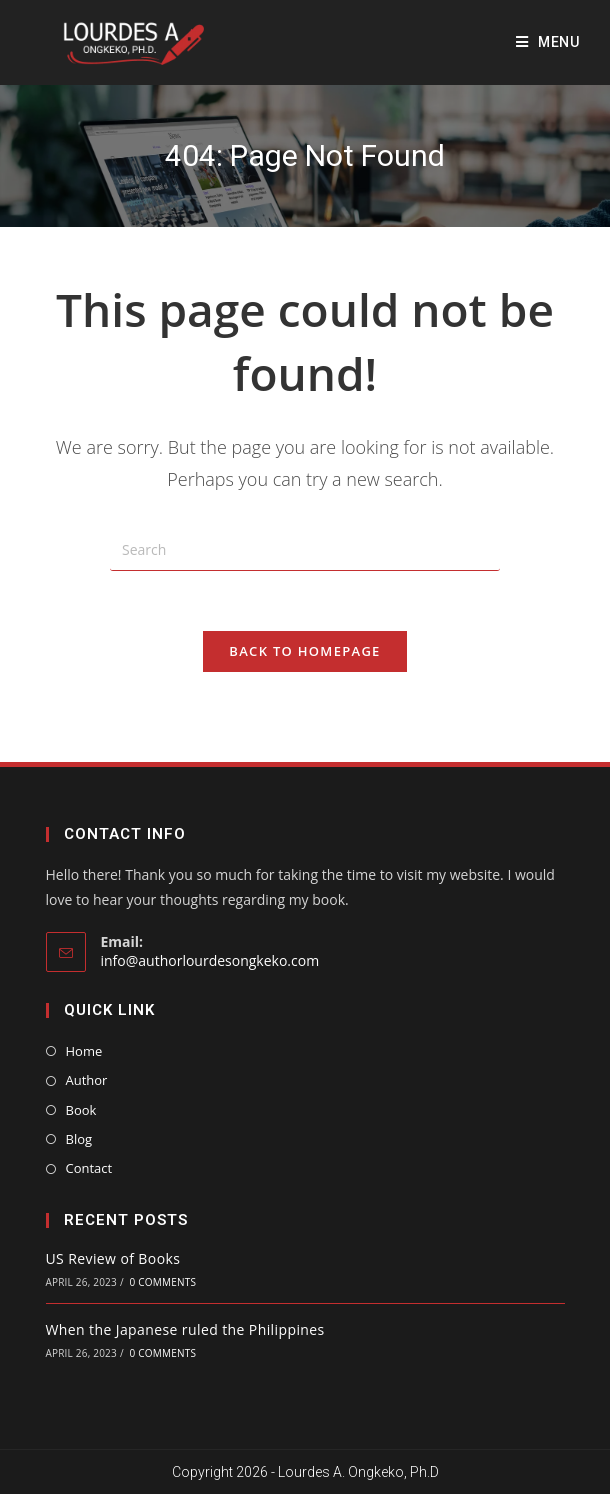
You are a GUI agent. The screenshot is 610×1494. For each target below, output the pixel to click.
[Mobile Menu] (548, 42)
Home (84, 1051)
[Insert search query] (305, 551)
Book (81, 1110)
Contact (89, 1168)
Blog (79, 1139)
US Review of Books (113, 1258)
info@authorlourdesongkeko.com (210, 960)
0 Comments (163, 1282)
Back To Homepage (304, 651)
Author (87, 1080)
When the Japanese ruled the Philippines (185, 1329)
